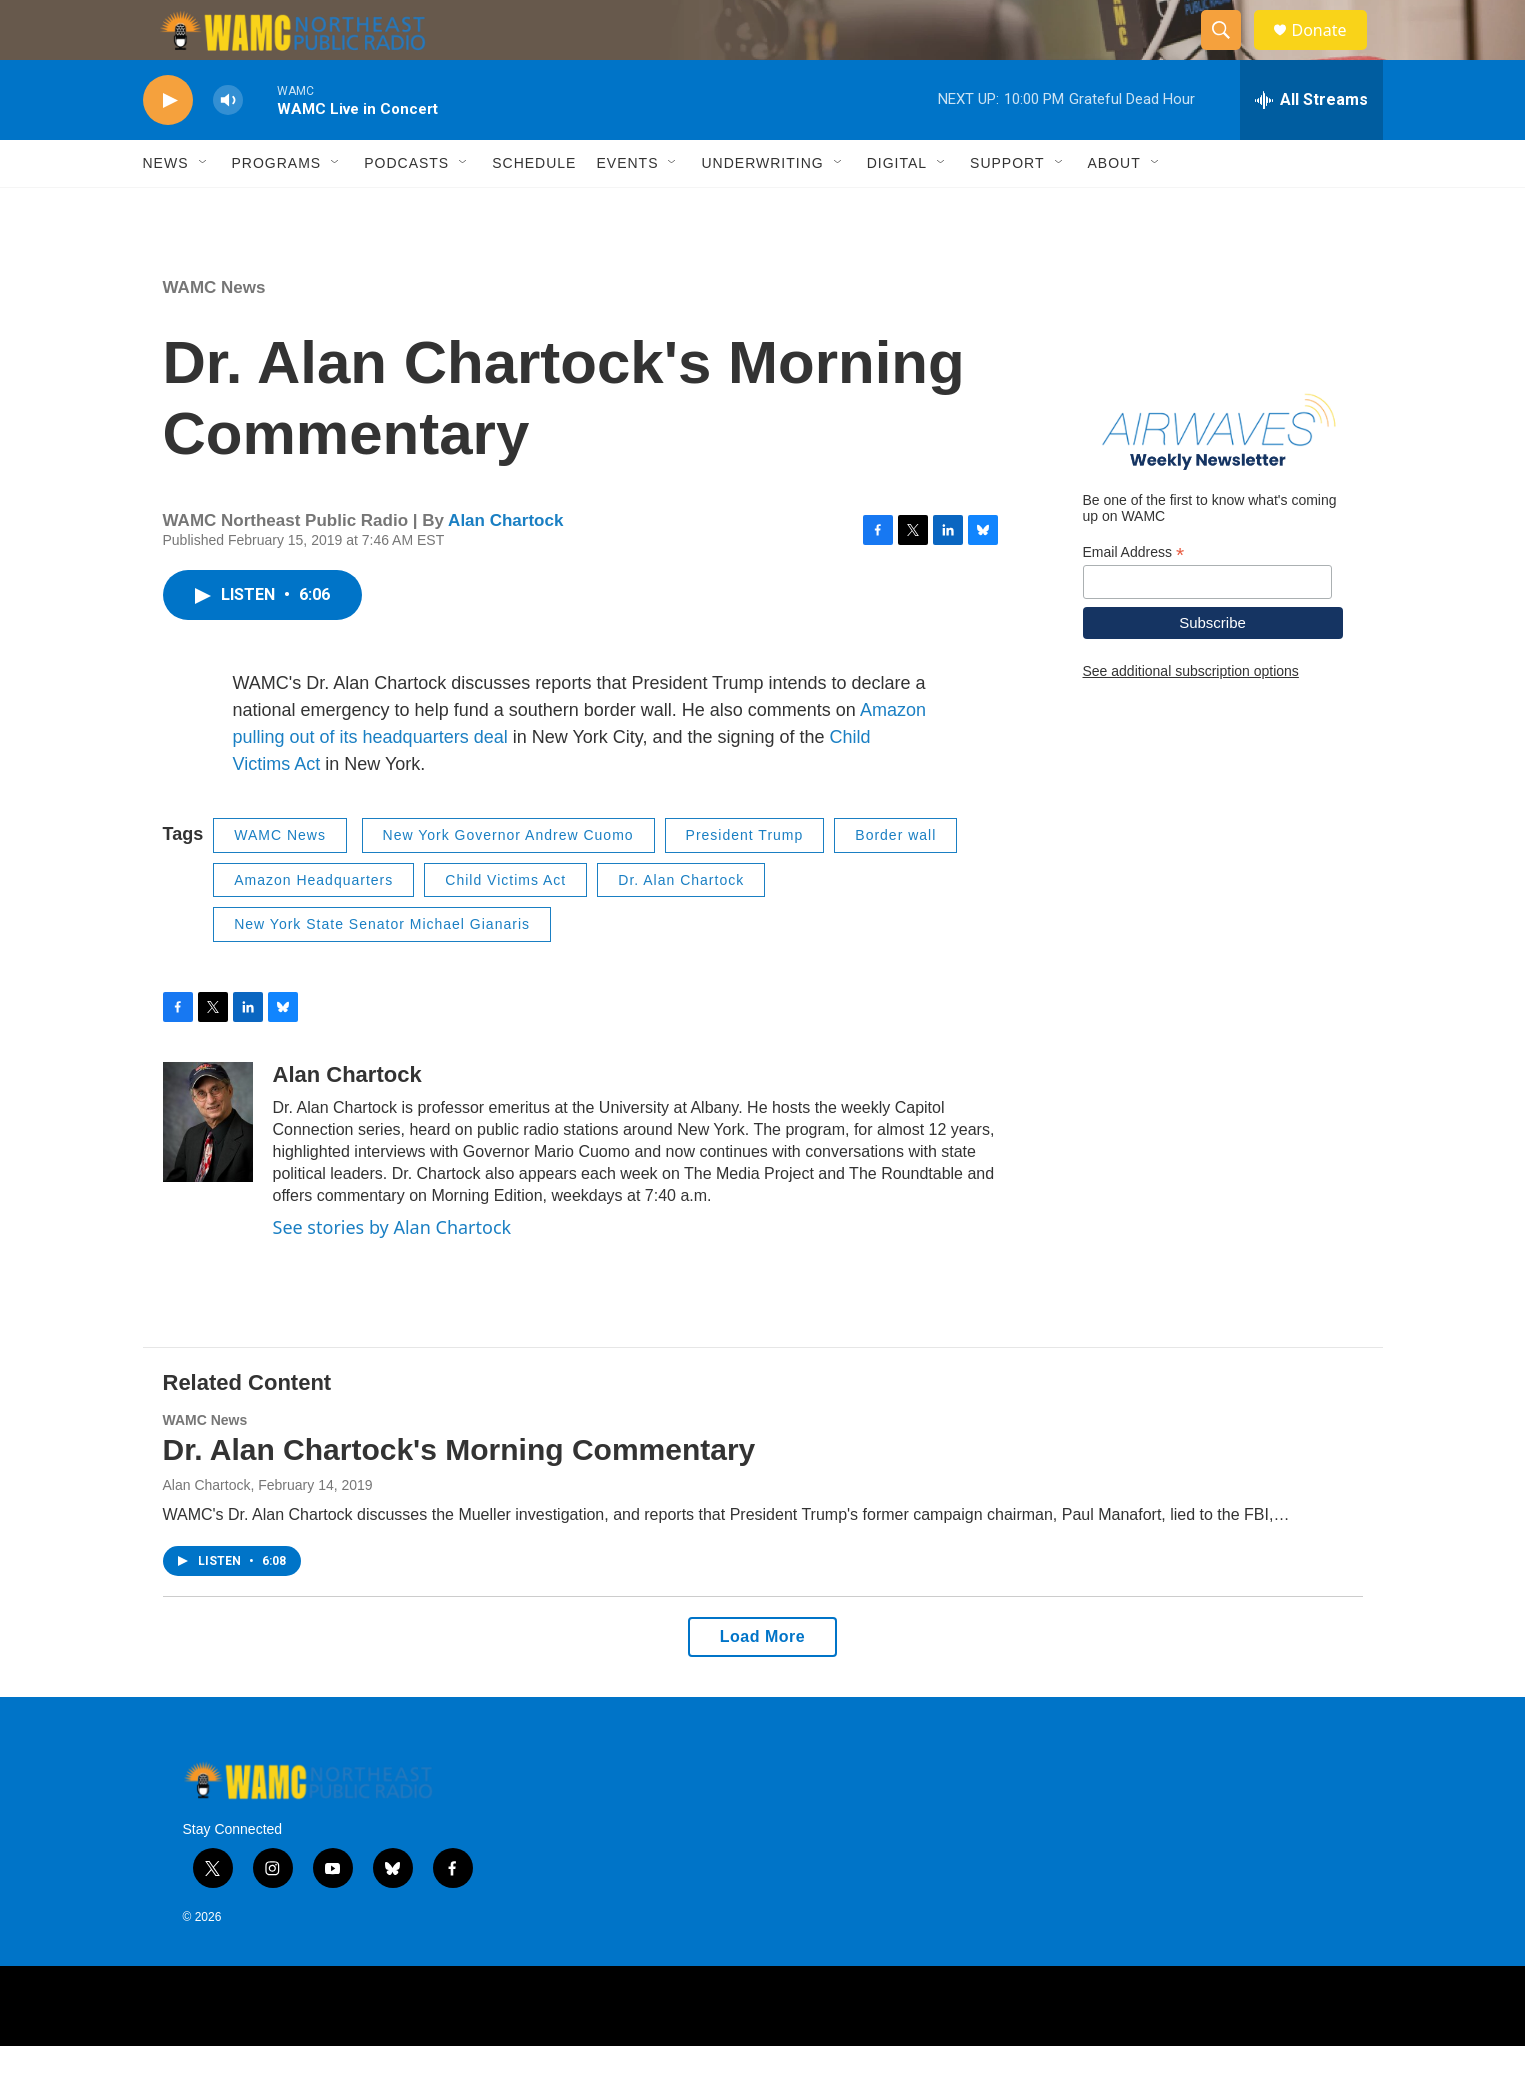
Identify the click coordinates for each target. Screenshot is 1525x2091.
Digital (897, 208)
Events (627, 208)
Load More (762, 1681)
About (1114, 208)
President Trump (745, 880)
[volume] (228, 145)
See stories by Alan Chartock (392, 1272)
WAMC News (214, 332)
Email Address (1134, 597)
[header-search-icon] (1231, 53)
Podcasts (406, 208)
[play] (168, 145)
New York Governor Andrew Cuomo (508, 880)
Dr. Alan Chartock (681, 925)
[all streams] (1311, 145)
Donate (1332, 52)
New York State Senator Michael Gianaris (382, 969)
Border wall (895, 880)
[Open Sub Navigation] (204, 208)
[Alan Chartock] (208, 1167)
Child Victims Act (505, 925)
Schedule (534, 208)
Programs (277, 208)
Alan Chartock (505, 565)
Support (1007, 208)
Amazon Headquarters (313, 925)
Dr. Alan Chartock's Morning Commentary (459, 1494)
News (166, 208)
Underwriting (762, 208)
